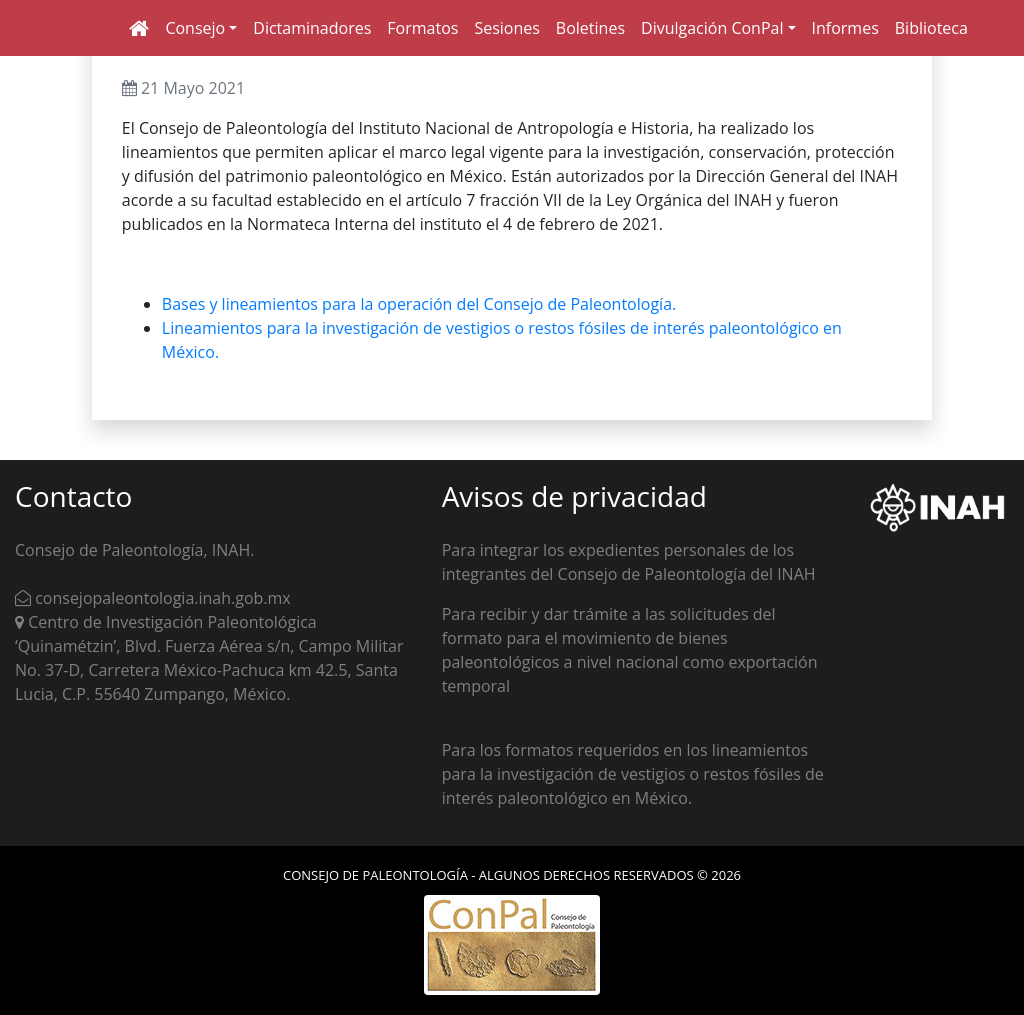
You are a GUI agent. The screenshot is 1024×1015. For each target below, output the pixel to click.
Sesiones (506, 28)
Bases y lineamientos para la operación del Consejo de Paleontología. (419, 304)
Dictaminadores (312, 28)
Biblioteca (931, 28)
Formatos (422, 28)
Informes (845, 28)
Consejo (195, 28)
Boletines (590, 28)
